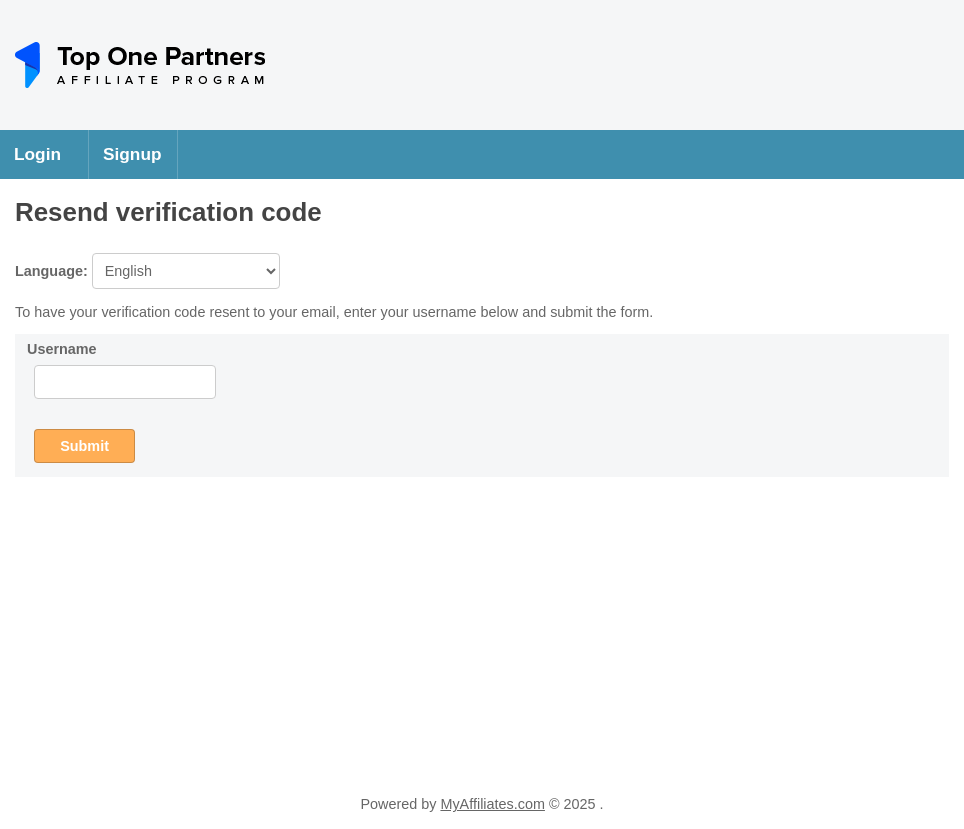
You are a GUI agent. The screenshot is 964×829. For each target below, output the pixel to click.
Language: (147, 271)
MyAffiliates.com (492, 804)
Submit (84, 446)
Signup (132, 154)
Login (37, 154)
